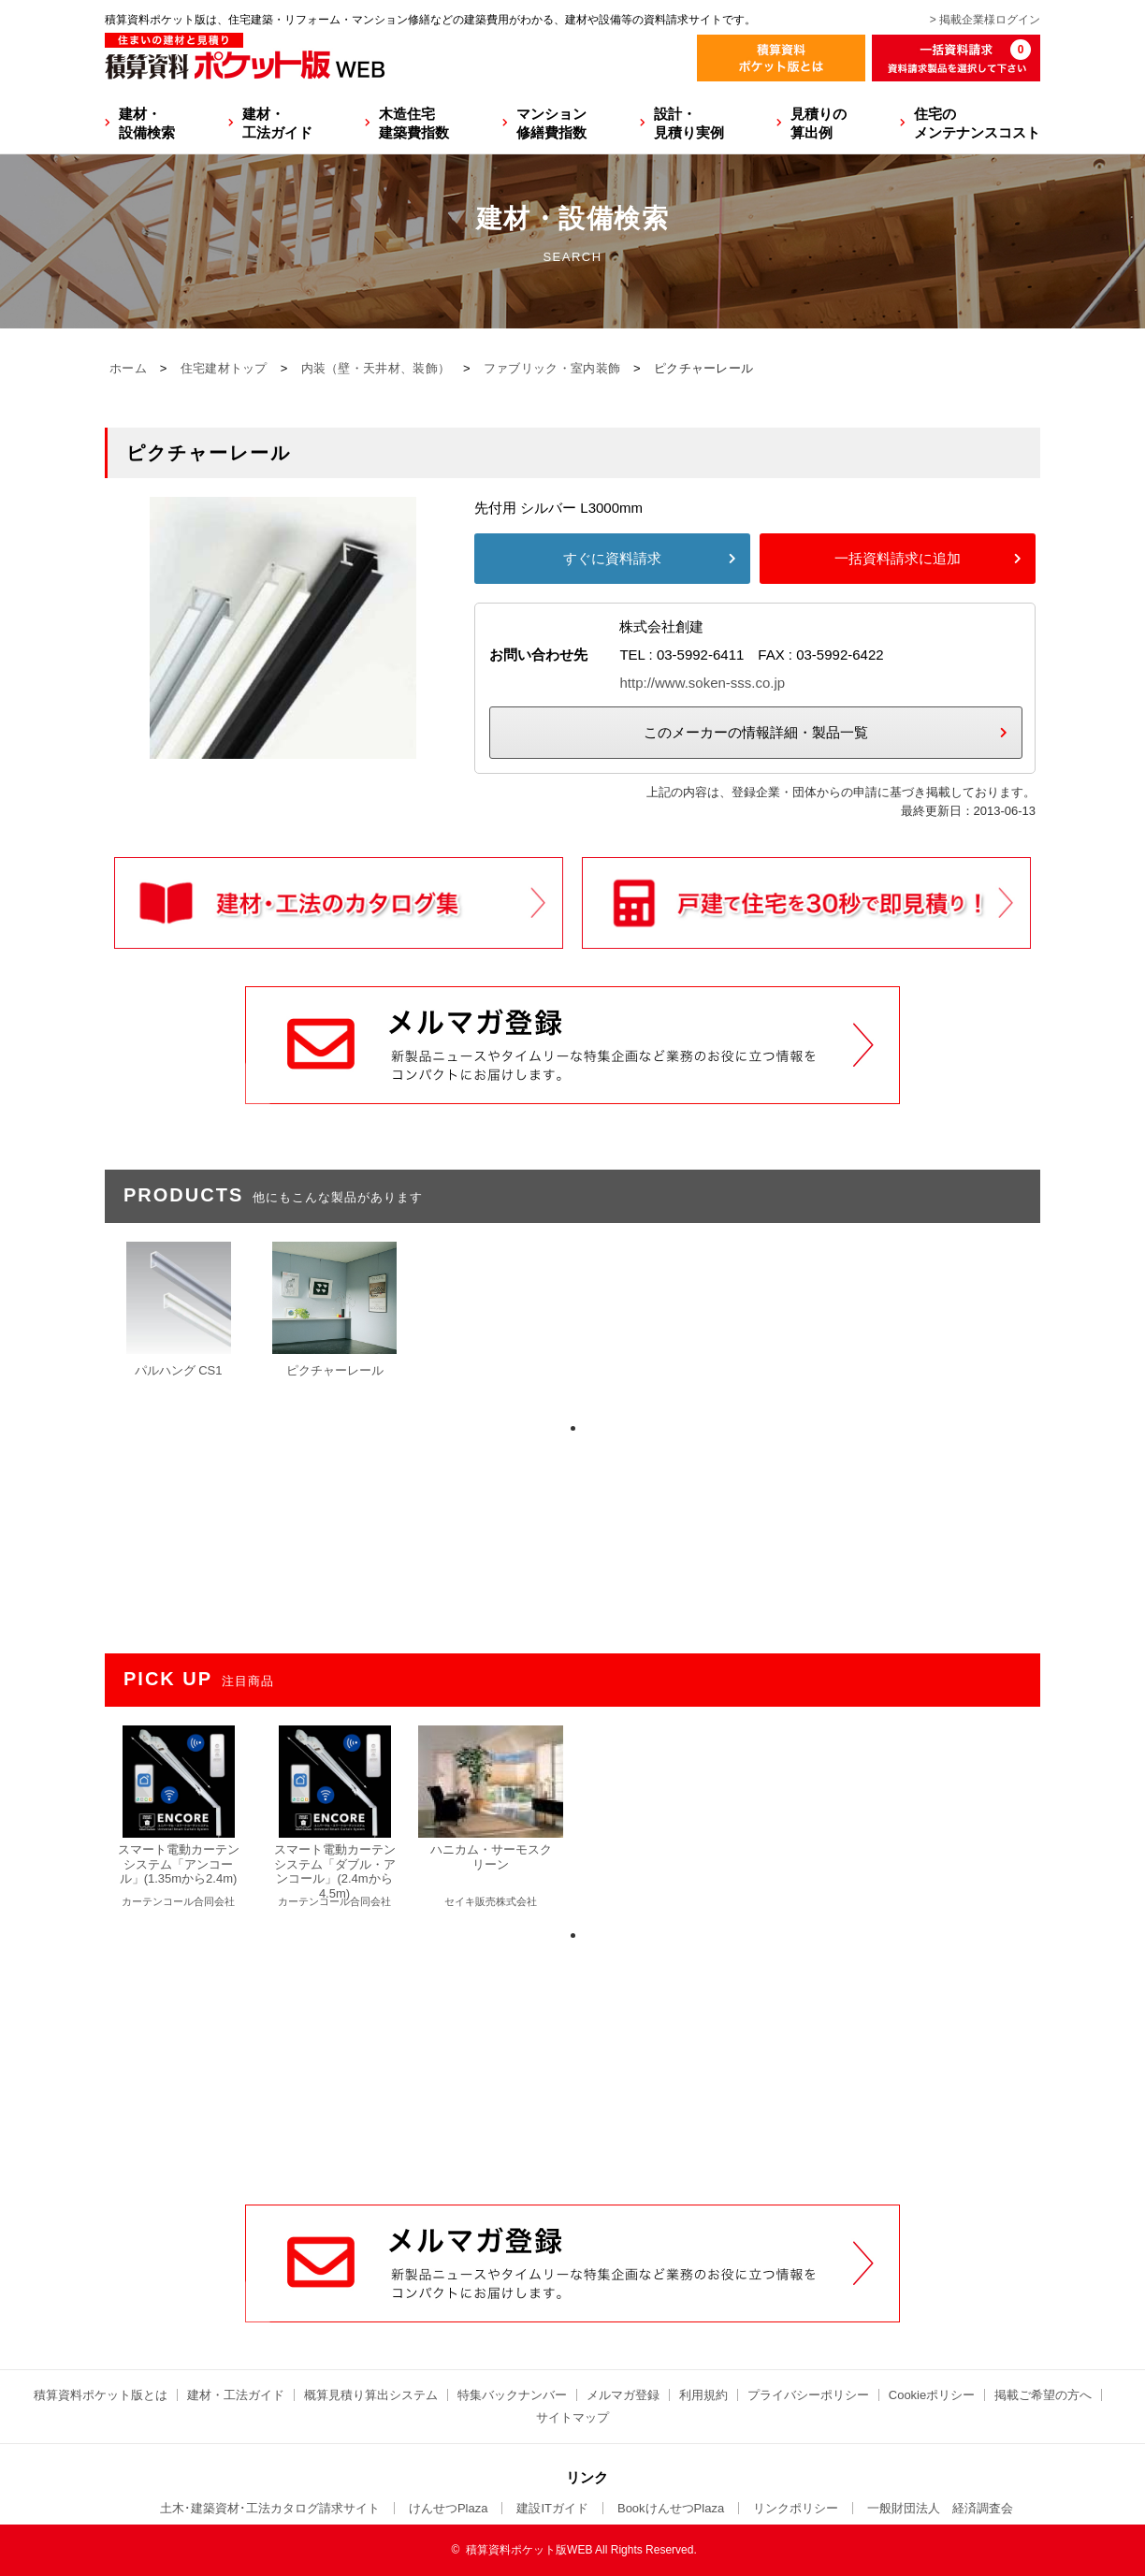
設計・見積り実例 (689, 123)
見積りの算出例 (818, 123)
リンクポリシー (795, 2508)
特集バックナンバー (512, 2395)
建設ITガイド (552, 2508)
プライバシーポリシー (808, 2395)
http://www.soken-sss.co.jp (702, 683)
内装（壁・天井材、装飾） (376, 368)
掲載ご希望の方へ (1043, 2395)
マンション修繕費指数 (551, 123)
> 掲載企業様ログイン (985, 19)
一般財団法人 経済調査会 (940, 2508)
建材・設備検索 (147, 123)
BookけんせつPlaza (670, 2508)
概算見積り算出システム (371, 2395)
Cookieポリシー (932, 2395)
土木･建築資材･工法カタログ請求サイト (270, 2508)
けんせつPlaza (448, 2508)
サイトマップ (572, 2417)
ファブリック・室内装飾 (552, 368)
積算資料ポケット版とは (100, 2395)
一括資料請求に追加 (897, 558)
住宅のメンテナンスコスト (977, 123)
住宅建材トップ (224, 368)
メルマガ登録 (623, 2395)
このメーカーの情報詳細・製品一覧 (756, 732)
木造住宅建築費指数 (414, 123)
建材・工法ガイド (277, 123)
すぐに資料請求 (612, 558)
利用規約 (703, 2395)
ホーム (128, 368)
